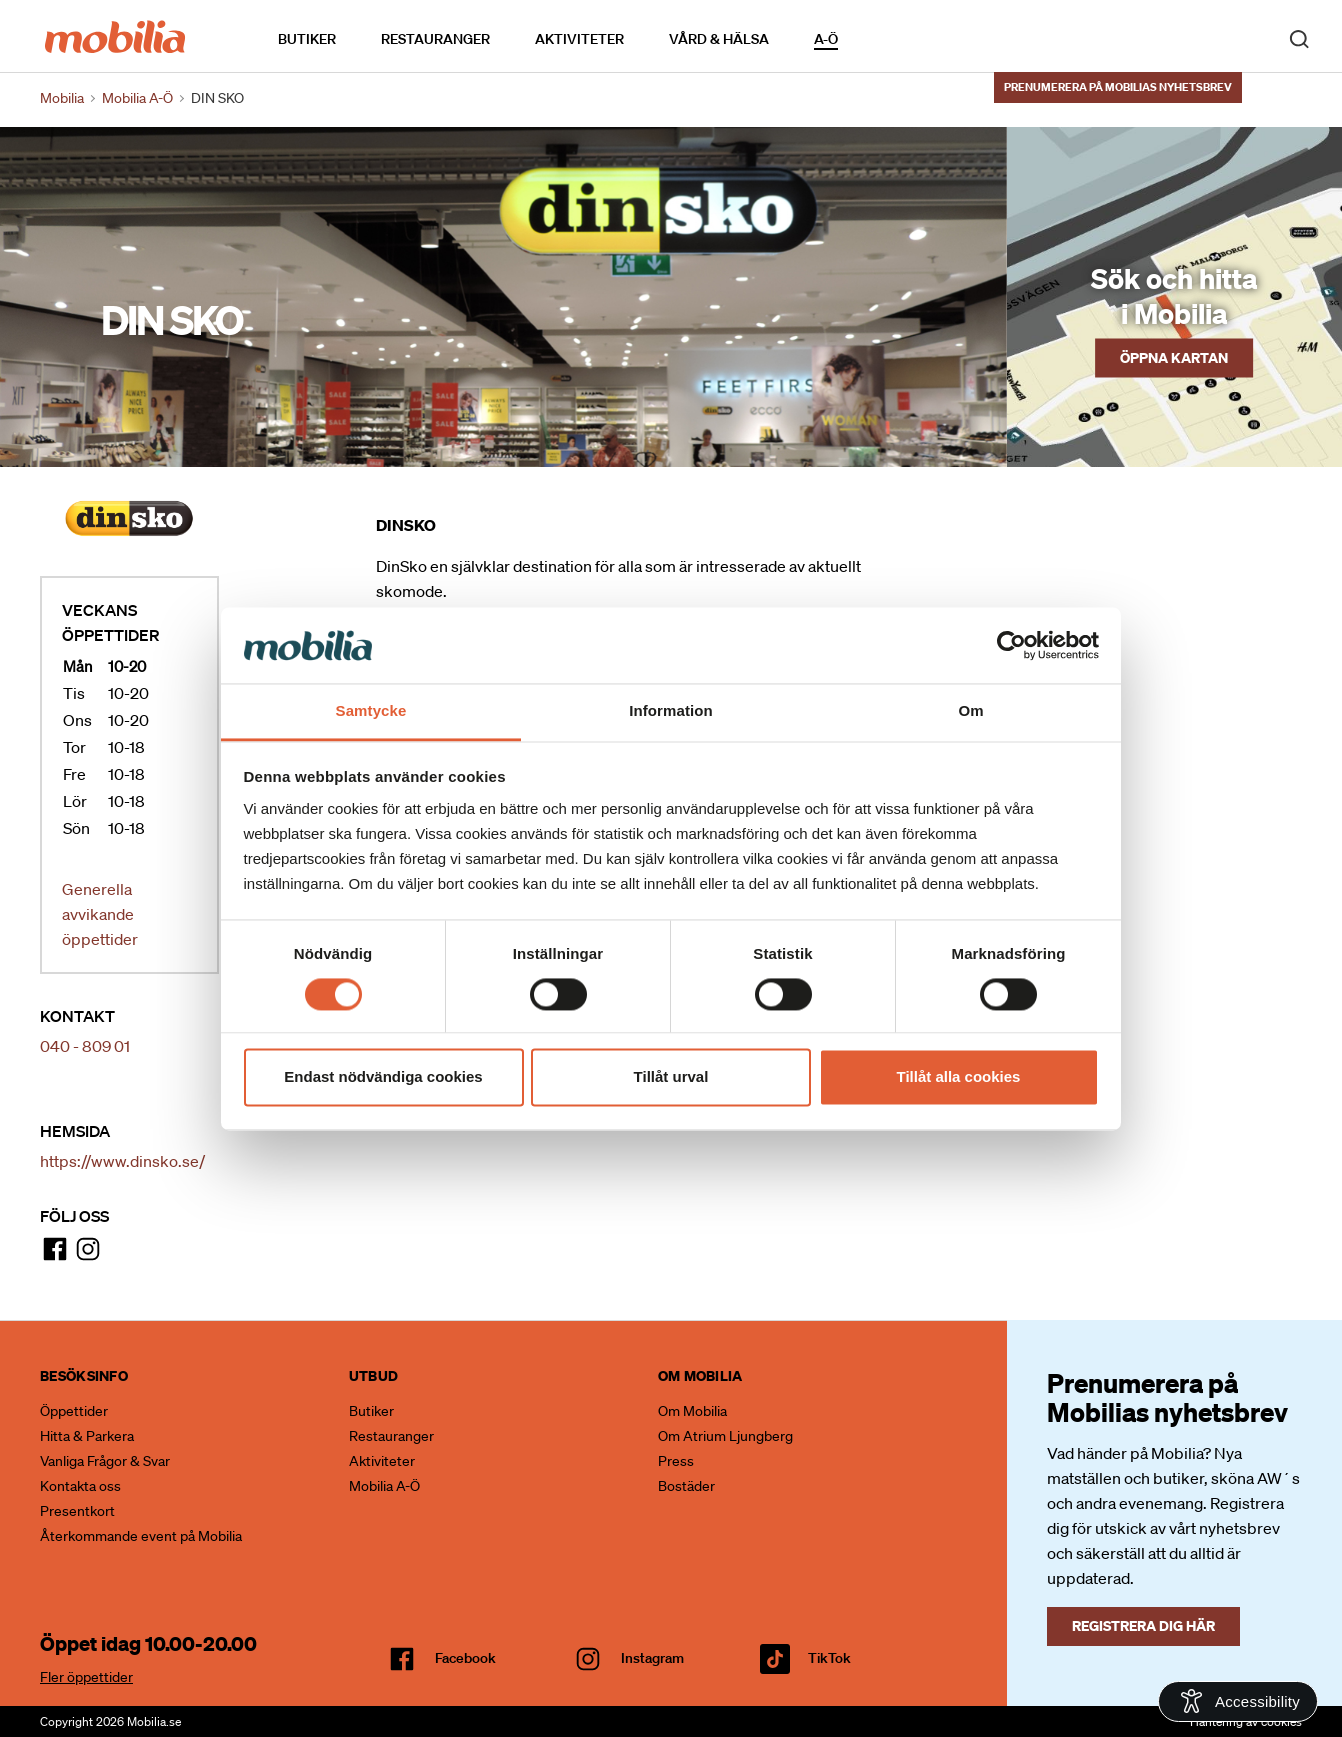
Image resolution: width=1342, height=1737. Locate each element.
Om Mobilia (692, 1411)
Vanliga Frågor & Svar (105, 1461)
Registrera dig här (1143, 1625)
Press (676, 1461)
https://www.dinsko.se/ (122, 1161)
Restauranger (435, 39)
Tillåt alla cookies (959, 1077)
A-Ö (826, 39)
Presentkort (77, 1511)
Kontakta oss (80, 1486)
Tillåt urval (671, 1077)
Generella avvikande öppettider (100, 914)
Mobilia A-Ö (384, 1486)
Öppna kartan (1174, 356)
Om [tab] (970, 711)
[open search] (1299, 38)
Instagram (652, 1658)
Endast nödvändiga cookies (383, 1077)
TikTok (829, 1658)
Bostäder (686, 1486)
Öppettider (74, 1411)
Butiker (307, 39)
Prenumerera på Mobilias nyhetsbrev (1118, 87)
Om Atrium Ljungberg (725, 1436)
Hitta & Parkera (87, 1436)
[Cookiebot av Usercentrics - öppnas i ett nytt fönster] (1011, 645)
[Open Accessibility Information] (1238, 1701)
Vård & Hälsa (719, 39)
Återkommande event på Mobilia (141, 1536)
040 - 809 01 (85, 1046)
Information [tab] (671, 711)
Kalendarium (895, 38)
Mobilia (62, 98)
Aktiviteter (579, 39)
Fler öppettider (86, 1677)
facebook (465, 1658)
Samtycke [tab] (371, 711)
